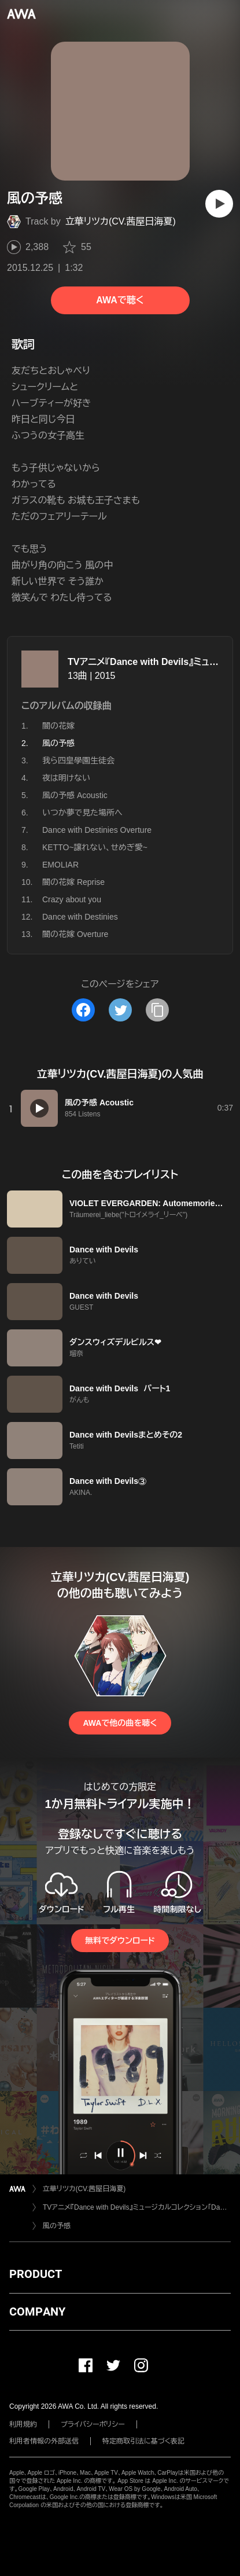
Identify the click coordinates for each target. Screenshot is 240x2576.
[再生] (219, 204)
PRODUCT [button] (35, 2274)
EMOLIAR (60, 864)
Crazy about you (71, 899)
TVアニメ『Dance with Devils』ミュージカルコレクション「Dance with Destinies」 (137, 2207)
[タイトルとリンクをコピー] (157, 1009)
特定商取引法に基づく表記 (143, 2441)
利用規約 (23, 2424)
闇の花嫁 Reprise (73, 882)
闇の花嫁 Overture (75, 934)
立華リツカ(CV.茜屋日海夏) (120, 221)
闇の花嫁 (58, 725)
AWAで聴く (119, 300)
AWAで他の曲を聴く (120, 1723)
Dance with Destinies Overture (97, 830)
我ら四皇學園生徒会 (78, 760)
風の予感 (57, 2226)
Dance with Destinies (80, 916)
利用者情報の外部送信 (44, 2441)
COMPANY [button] (37, 2311)
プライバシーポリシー (93, 2424)
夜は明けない (66, 777)
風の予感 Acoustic (75, 795)
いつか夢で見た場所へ (82, 812)
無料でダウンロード (119, 1940)
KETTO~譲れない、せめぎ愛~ (94, 847)
